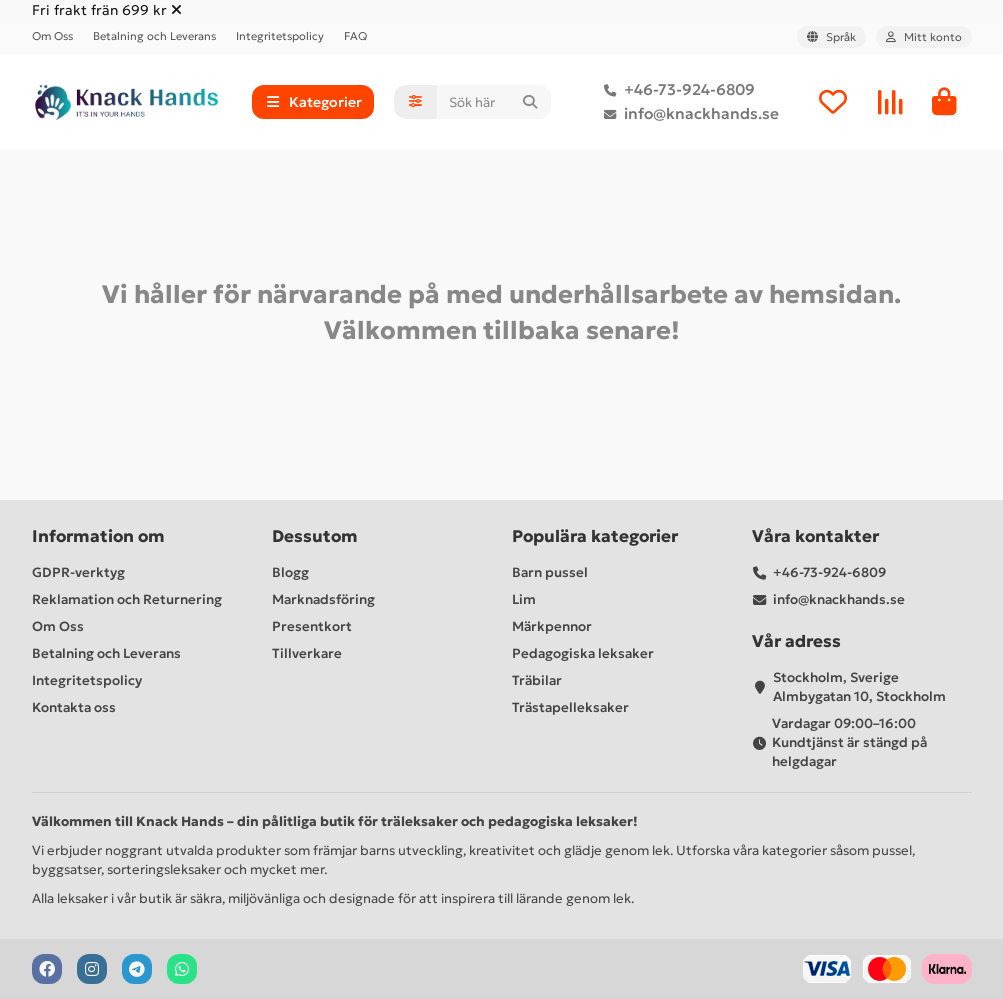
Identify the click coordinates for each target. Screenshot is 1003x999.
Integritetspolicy (280, 36)
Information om (98, 536)
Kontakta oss (74, 707)
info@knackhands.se (687, 114)
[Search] (493, 102)
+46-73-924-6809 (675, 90)
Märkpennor (552, 626)
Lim (524, 599)
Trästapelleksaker (570, 707)
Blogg (290, 572)
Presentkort (312, 626)
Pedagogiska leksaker (583, 653)
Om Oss (52, 36)
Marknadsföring (323, 599)
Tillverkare (307, 653)
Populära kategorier (595, 536)
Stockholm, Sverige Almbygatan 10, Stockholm (859, 687)
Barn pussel (550, 572)
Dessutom (315, 536)
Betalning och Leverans (154, 36)
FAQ (355, 36)
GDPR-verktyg (78, 572)
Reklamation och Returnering (127, 599)
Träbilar (537, 680)
